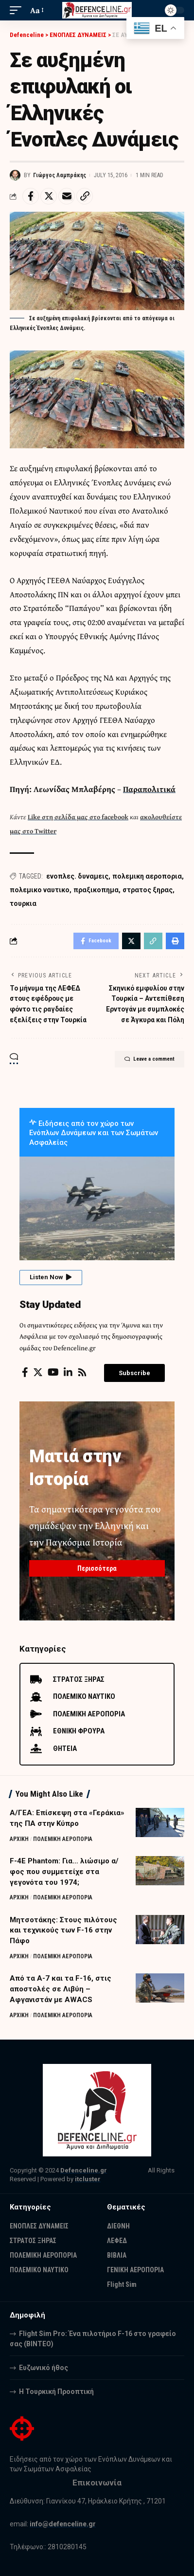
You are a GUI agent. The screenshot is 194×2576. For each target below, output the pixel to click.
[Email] (66, 196)
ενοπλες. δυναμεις (77, 876)
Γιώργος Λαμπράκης (59, 175)
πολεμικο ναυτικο (40, 890)
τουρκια (23, 903)
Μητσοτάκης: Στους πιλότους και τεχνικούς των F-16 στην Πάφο (63, 1930)
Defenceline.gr (83, 2170)
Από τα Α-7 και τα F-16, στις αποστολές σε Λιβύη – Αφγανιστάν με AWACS (60, 1989)
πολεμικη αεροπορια (147, 876)
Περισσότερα (97, 1568)
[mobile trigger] (18, 10)
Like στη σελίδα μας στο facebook (78, 817)
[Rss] (82, 1372)
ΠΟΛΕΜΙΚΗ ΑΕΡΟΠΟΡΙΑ (62, 1839)
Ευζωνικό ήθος (43, 2368)
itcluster (88, 2179)
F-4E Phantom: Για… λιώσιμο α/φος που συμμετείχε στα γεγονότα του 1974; (64, 1872)
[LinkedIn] (68, 1372)
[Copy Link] (84, 196)
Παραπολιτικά (149, 789)
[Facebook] (25, 1372)
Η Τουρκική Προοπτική (56, 2391)
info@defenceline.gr (63, 2524)
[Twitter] (38, 1372)
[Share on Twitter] (48, 196)
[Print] (175, 941)
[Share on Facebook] (30, 196)
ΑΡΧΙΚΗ (19, 1839)
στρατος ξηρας (148, 890)
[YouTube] (53, 1372)
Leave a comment (149, 1059)
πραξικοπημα (96, 890)
